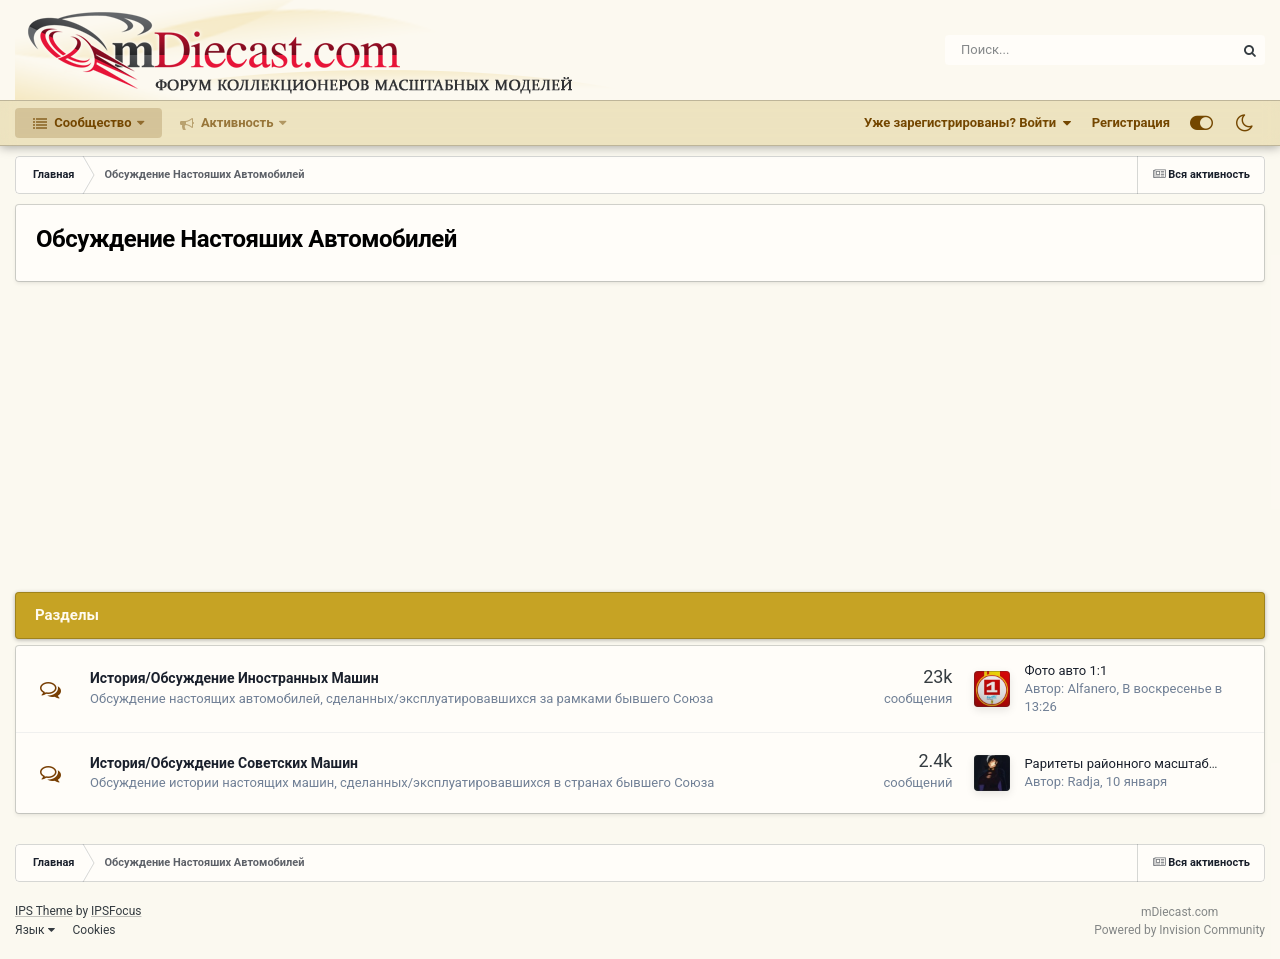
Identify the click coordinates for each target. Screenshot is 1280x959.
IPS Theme (44, 911)
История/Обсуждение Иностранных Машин (234, 678)
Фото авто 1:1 (1065, 670)
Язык (35, 930)
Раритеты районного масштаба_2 (1126, 763)
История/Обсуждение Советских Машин (224, 763)
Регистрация (1131, 122)
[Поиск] (1027, 50)
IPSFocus (116, 911)
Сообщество (93, 122)
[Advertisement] (640, 432)
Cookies (94, 930)
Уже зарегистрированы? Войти (968, 123)
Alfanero (1091, 688)
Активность (237, 122)
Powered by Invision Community (1179, 930)
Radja (1083, 781)
